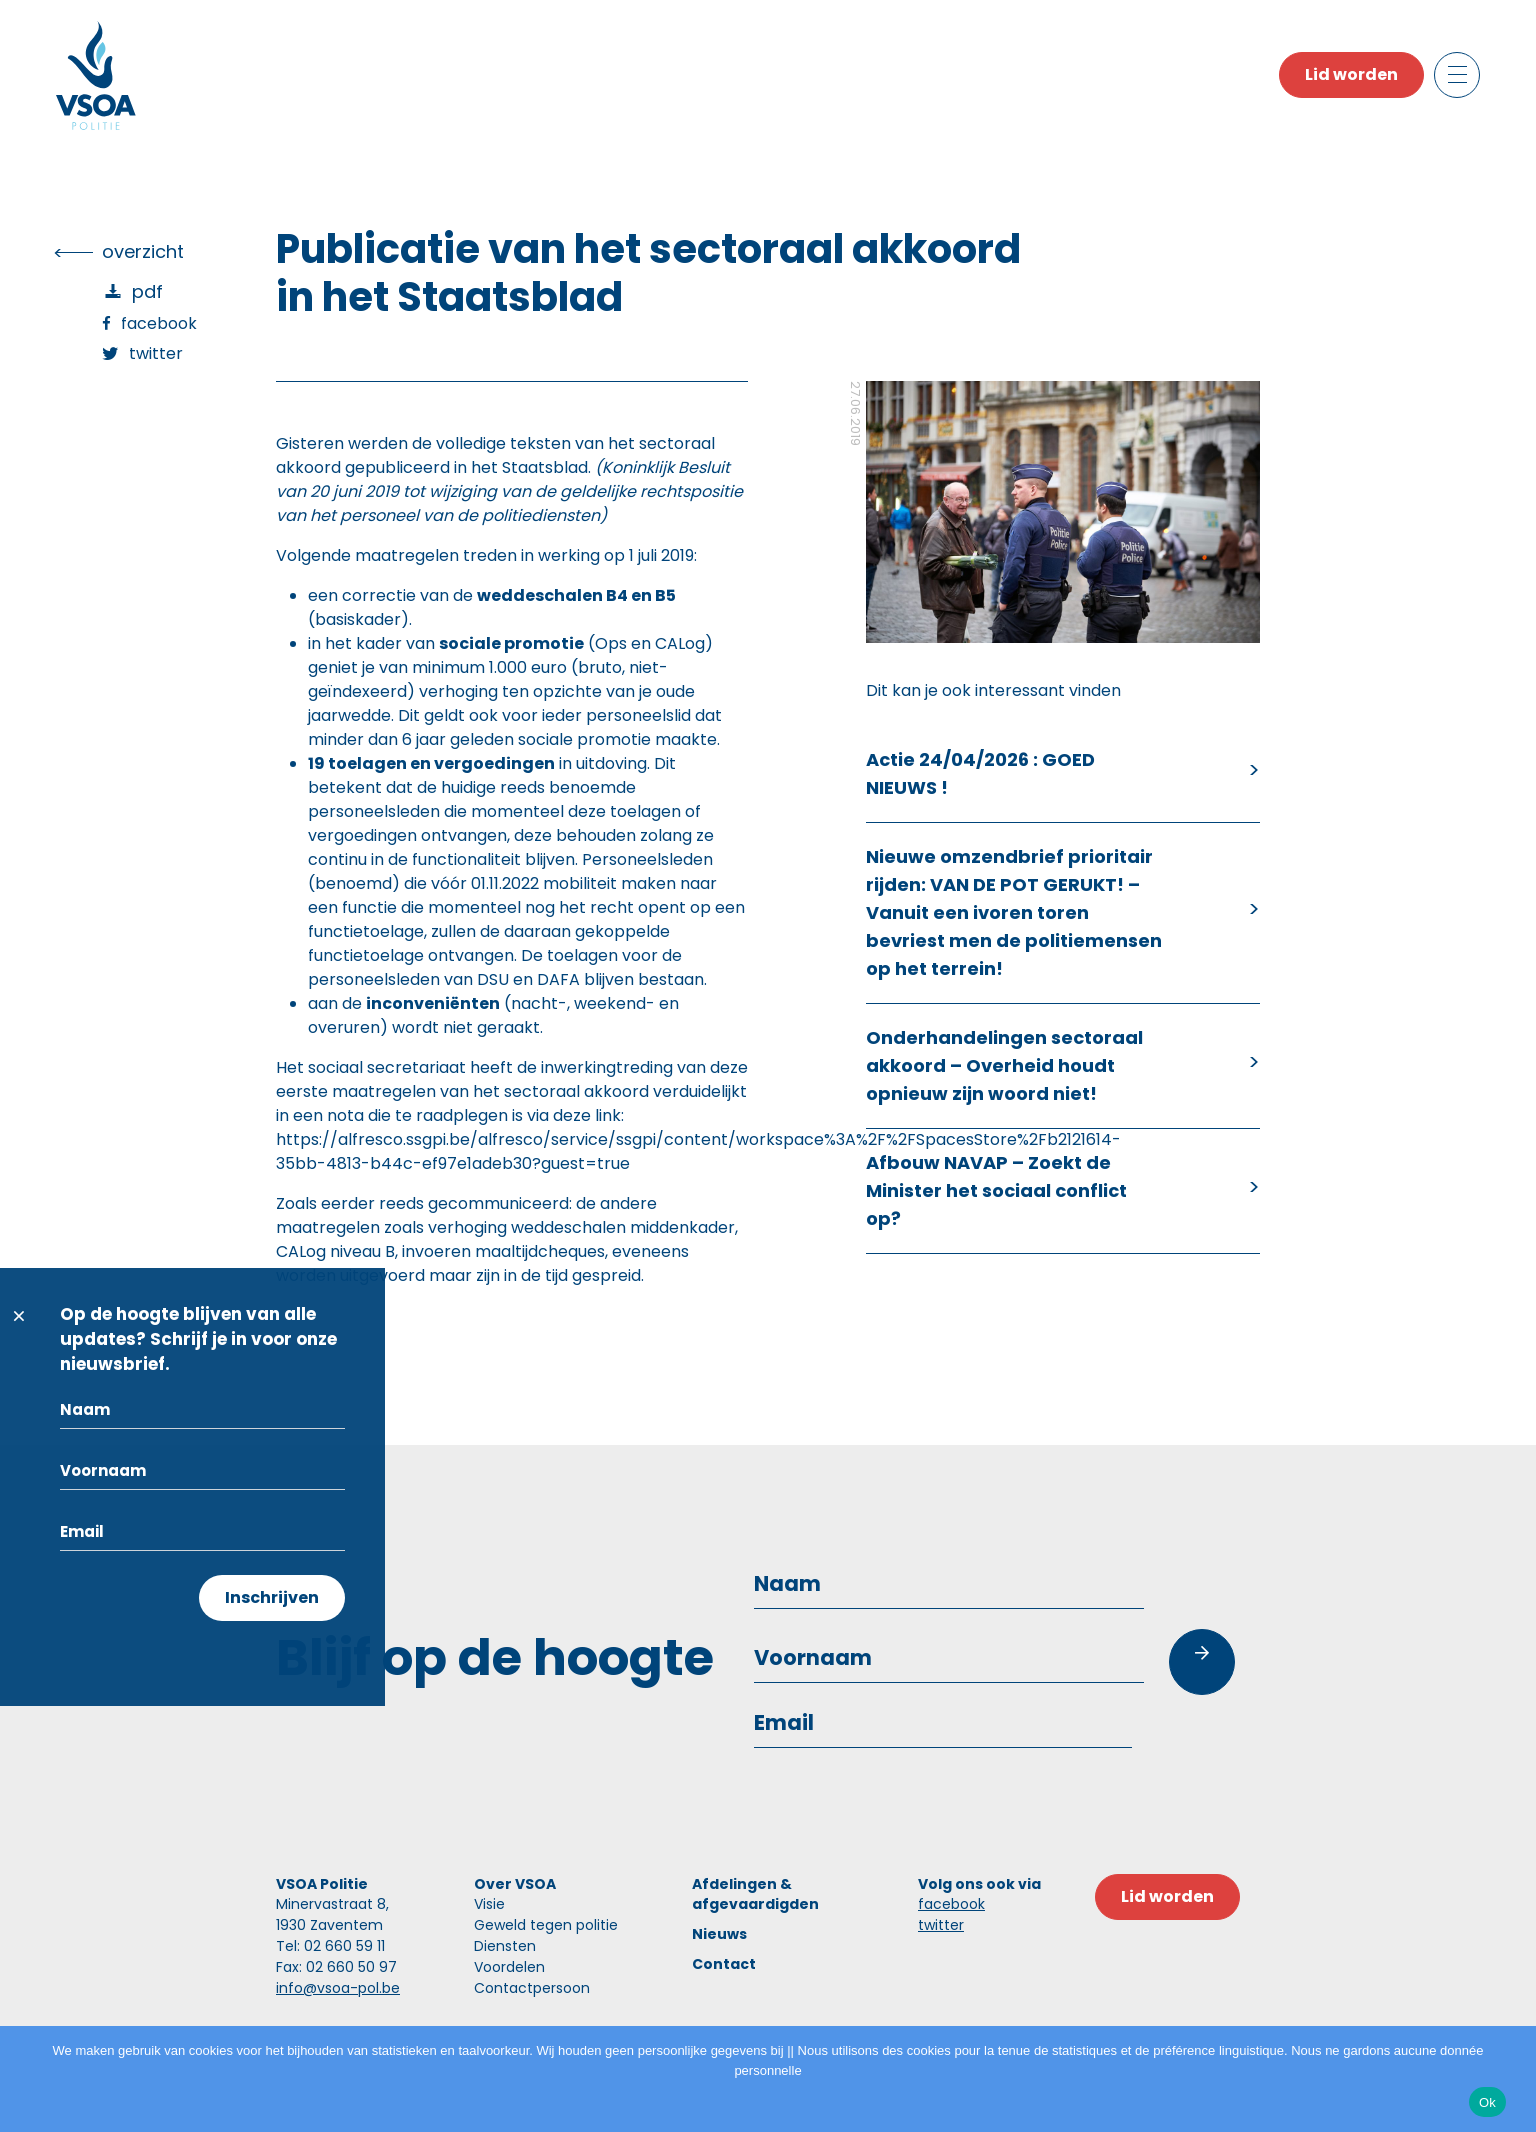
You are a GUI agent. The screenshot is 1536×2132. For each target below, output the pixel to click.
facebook (951, 1904)
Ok (1487, 2102)
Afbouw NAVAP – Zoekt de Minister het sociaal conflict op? (996, 1190)
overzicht (143, 251)
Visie (489, 1904)
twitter (941, 1925)
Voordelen (509, 1967)
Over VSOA (515, 1884)
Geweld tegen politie (546, 1925)
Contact (724, 1964)
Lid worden (1351, 74)
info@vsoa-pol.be (338, 1988)
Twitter (156, 353)
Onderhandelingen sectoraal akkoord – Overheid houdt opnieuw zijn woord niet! (1004, 1065)
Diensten (505, 1946)
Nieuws (719, 1934)
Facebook (159, 323)
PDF (147, 291)
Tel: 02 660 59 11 (330, 1946)
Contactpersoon (532, 1988)
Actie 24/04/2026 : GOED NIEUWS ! (980, 773)
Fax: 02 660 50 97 (336, 1967)
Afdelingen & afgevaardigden (755, 1894)
